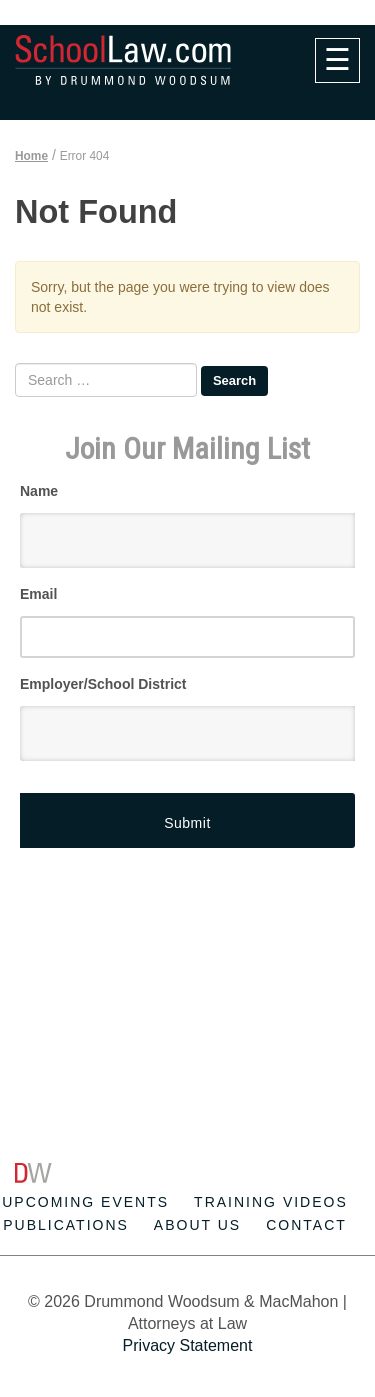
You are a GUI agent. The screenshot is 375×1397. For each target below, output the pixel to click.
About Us (197, 1225)
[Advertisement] (195, 941)
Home (31, 156)
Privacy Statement (188, 1345)
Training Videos (271, 1202)
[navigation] (337, 60)
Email (38, 594)
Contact (306, 1225)
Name (39, 491)
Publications (66, 1225)
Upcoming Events (85, 1202)
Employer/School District (103, 684)
